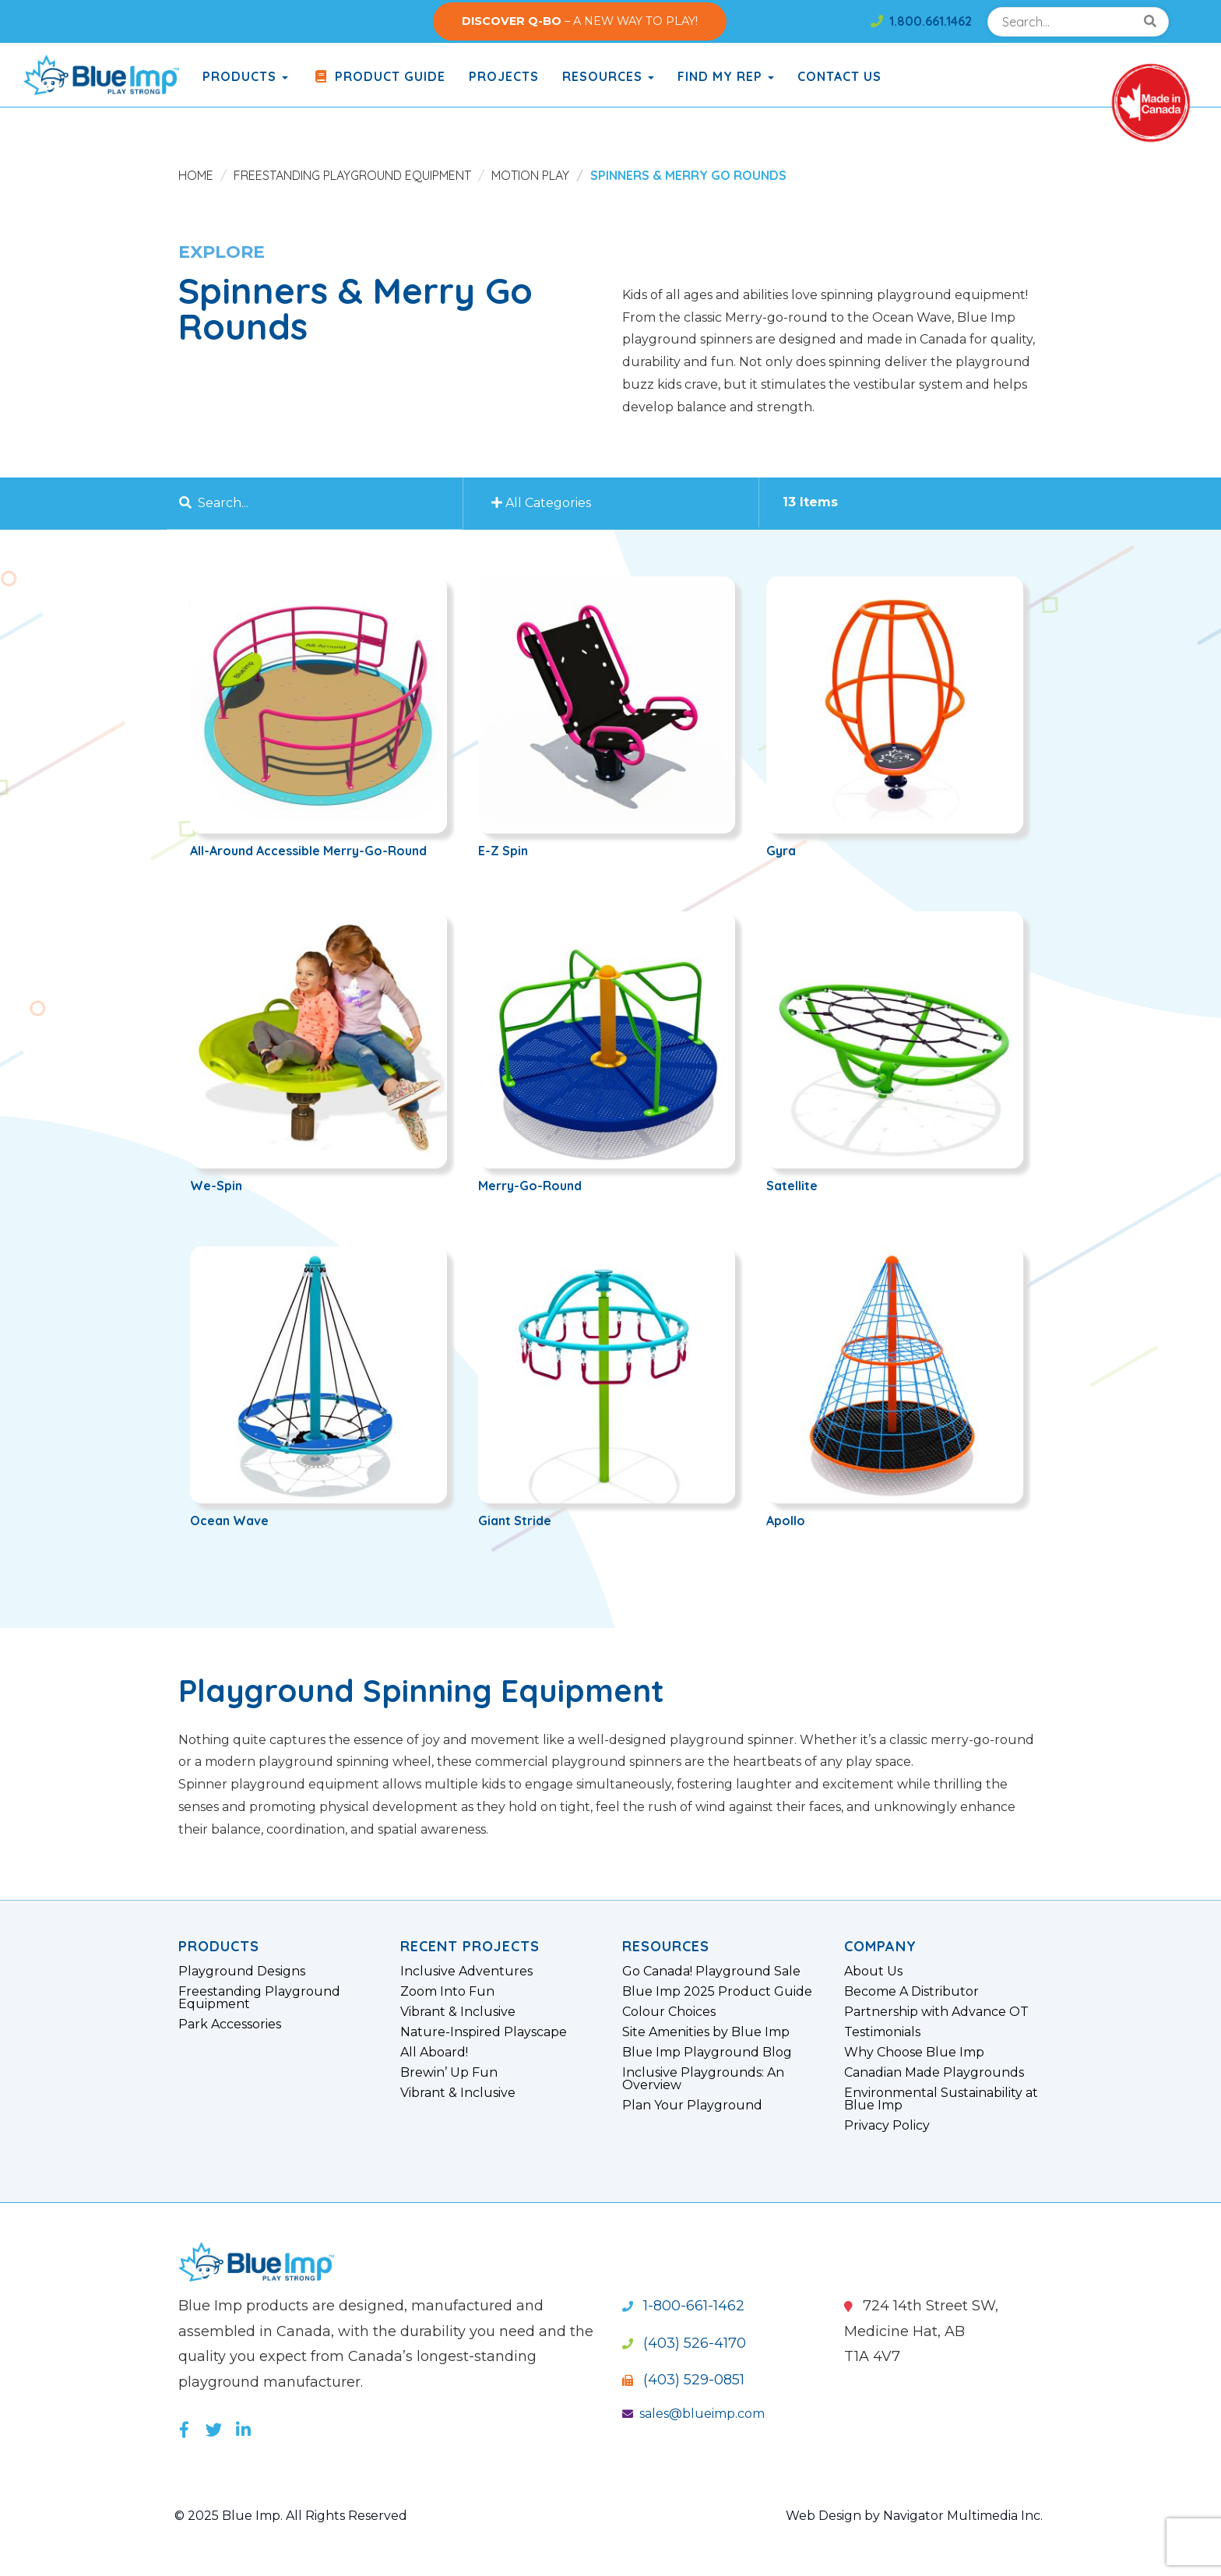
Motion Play (530, 175)
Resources (608, 76)
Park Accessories (229, 2024)
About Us (873, 1971)
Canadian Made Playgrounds (934, 2073)
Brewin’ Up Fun (449, 2073)
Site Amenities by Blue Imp (706, 2032)
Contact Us (839, 76)
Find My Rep (725, 76)
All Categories (543, 503)
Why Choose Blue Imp (914, 2052)
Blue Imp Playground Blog (707, 2052)
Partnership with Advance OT (936, 2012)
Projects (504, 76)
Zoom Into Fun (447, 1992)
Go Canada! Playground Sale (711, 1971)
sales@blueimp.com (693, 2413)
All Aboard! (434, 2052)
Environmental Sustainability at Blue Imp (941, 2099)
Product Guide (378, 76)
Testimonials (882, 2032)
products (245, 76)
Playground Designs (241, 1971)
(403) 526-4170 (684, 2343)
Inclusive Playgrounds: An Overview (703, 2079)
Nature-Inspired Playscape (483, 2032)
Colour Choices (669, 2012)
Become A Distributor (911, 1992)
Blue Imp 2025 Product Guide (717, 1992)
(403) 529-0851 (683, 2379)
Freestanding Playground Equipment (352, 175)
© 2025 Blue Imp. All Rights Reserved (290, 2515)
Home (195, 175)
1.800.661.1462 (921, 21)
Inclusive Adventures (466, 1971)
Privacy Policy (887, 2126)
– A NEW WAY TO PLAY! (580, 21)
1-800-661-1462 (683, 2305)
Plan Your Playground (692, 2105)
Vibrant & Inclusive (457, 2012)
